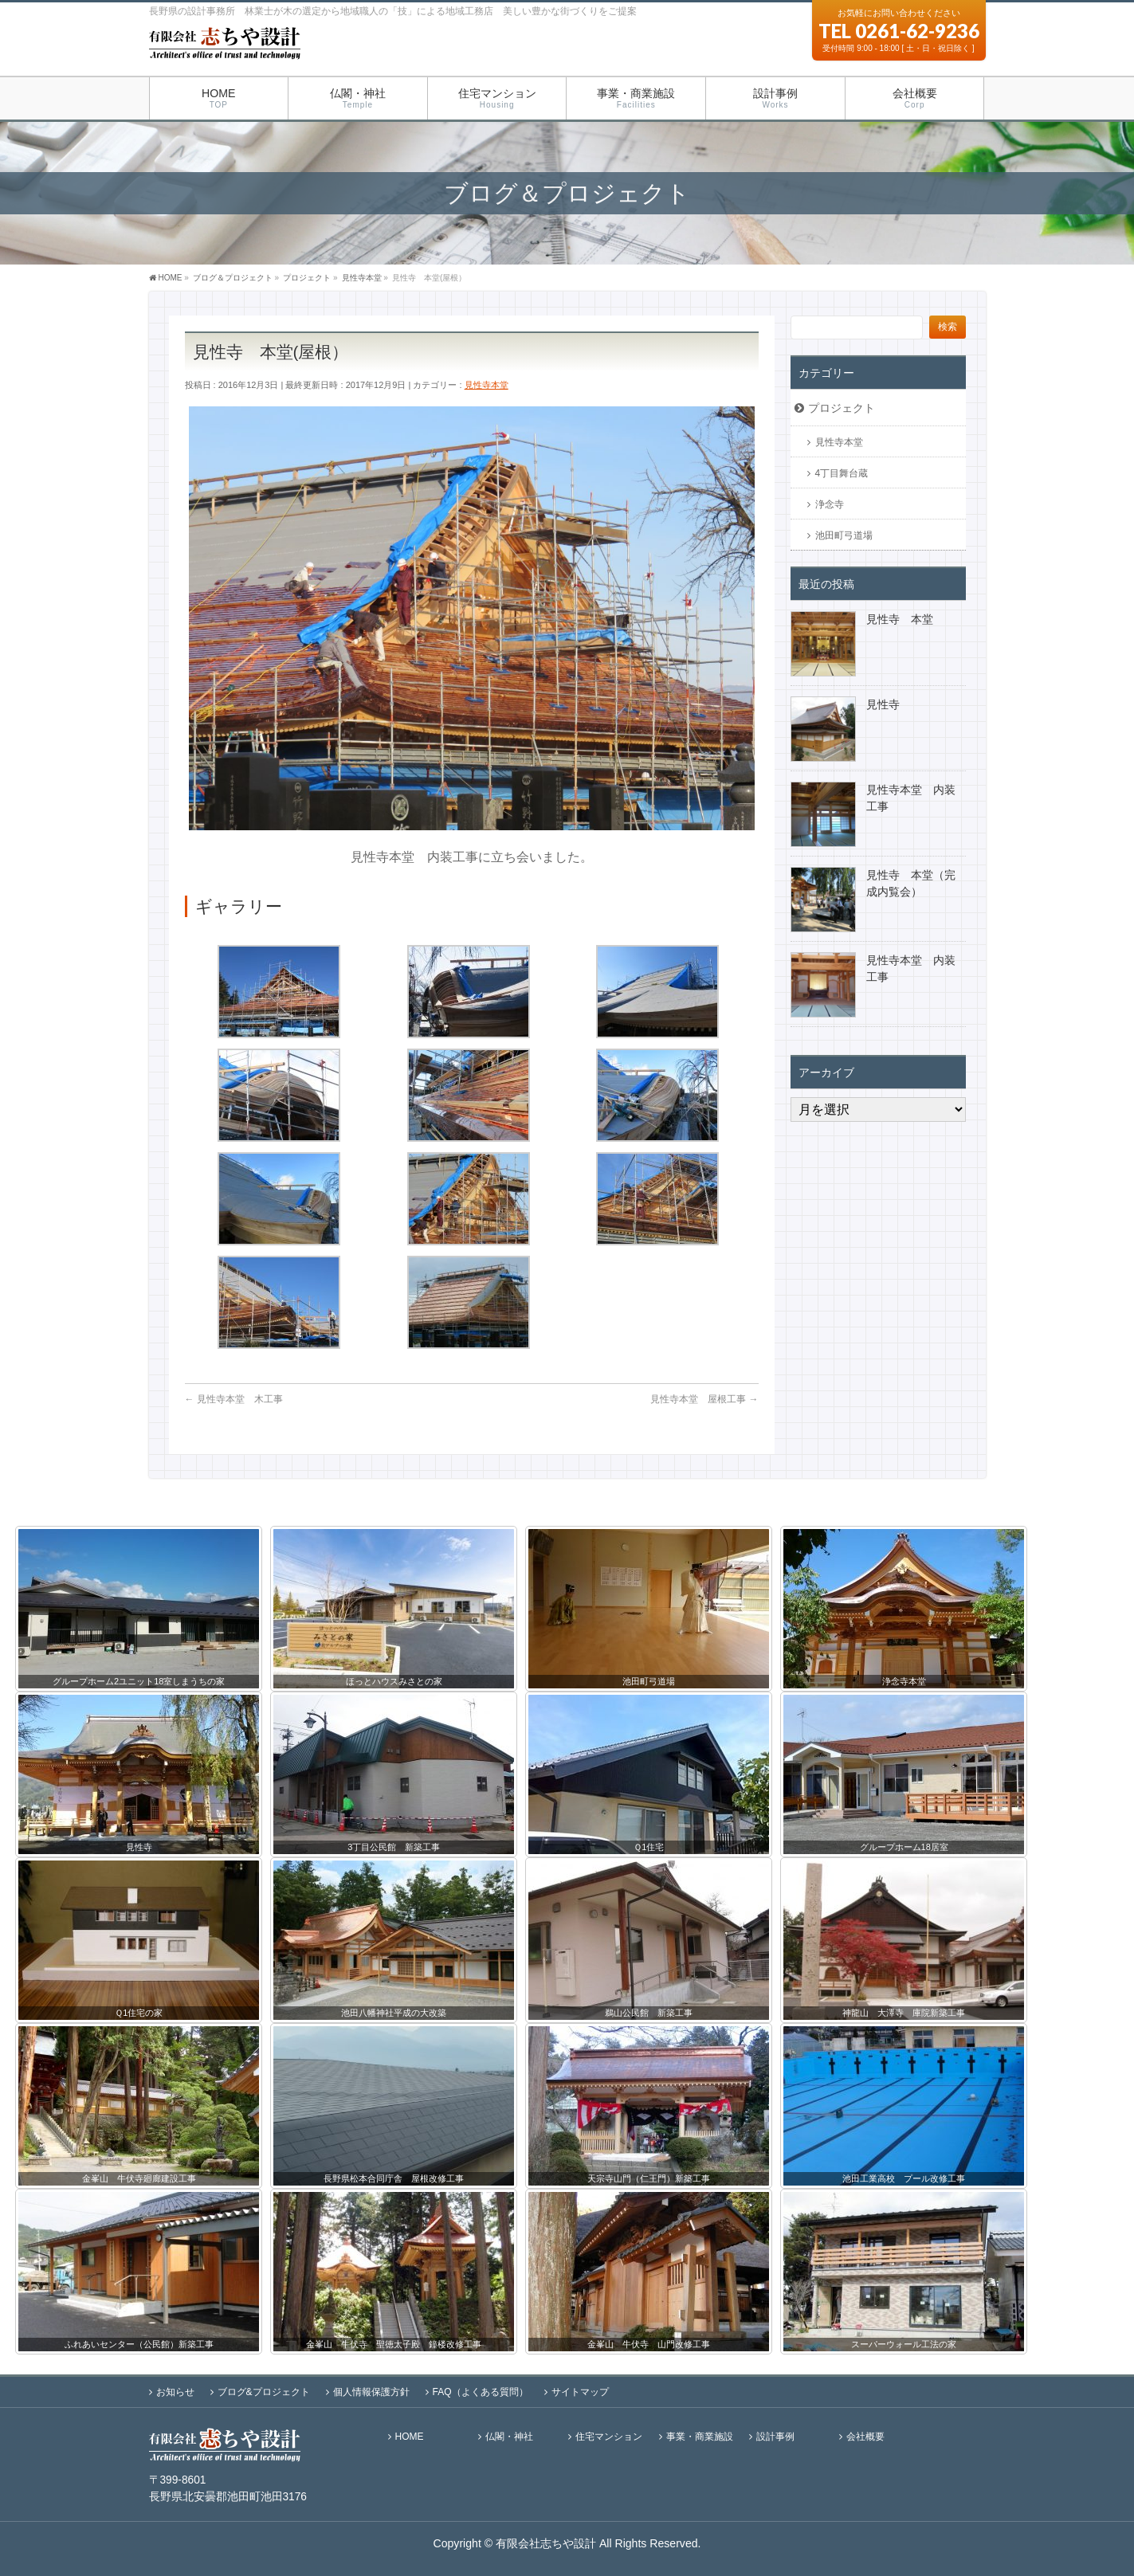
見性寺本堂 (486, 385)
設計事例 (775, 2436)
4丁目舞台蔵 (842, 473)
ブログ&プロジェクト (264, 2391)
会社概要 (865, 2436)
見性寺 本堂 (899, 619)
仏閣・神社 (509, 2436)
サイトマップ (580, 2391)
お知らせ (175, 2391)
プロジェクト (841, 408)
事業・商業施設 (699, 2436)
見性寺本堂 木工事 (234, 1399)
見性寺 (883, 704)
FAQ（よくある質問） (480, 2391)
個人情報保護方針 (371, 2391)
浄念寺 (829, 504)
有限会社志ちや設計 (546, 2542)
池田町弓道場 (844, 535)
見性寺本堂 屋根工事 (704, 1399)
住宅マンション (608, 2436)
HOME (409, 2436)
